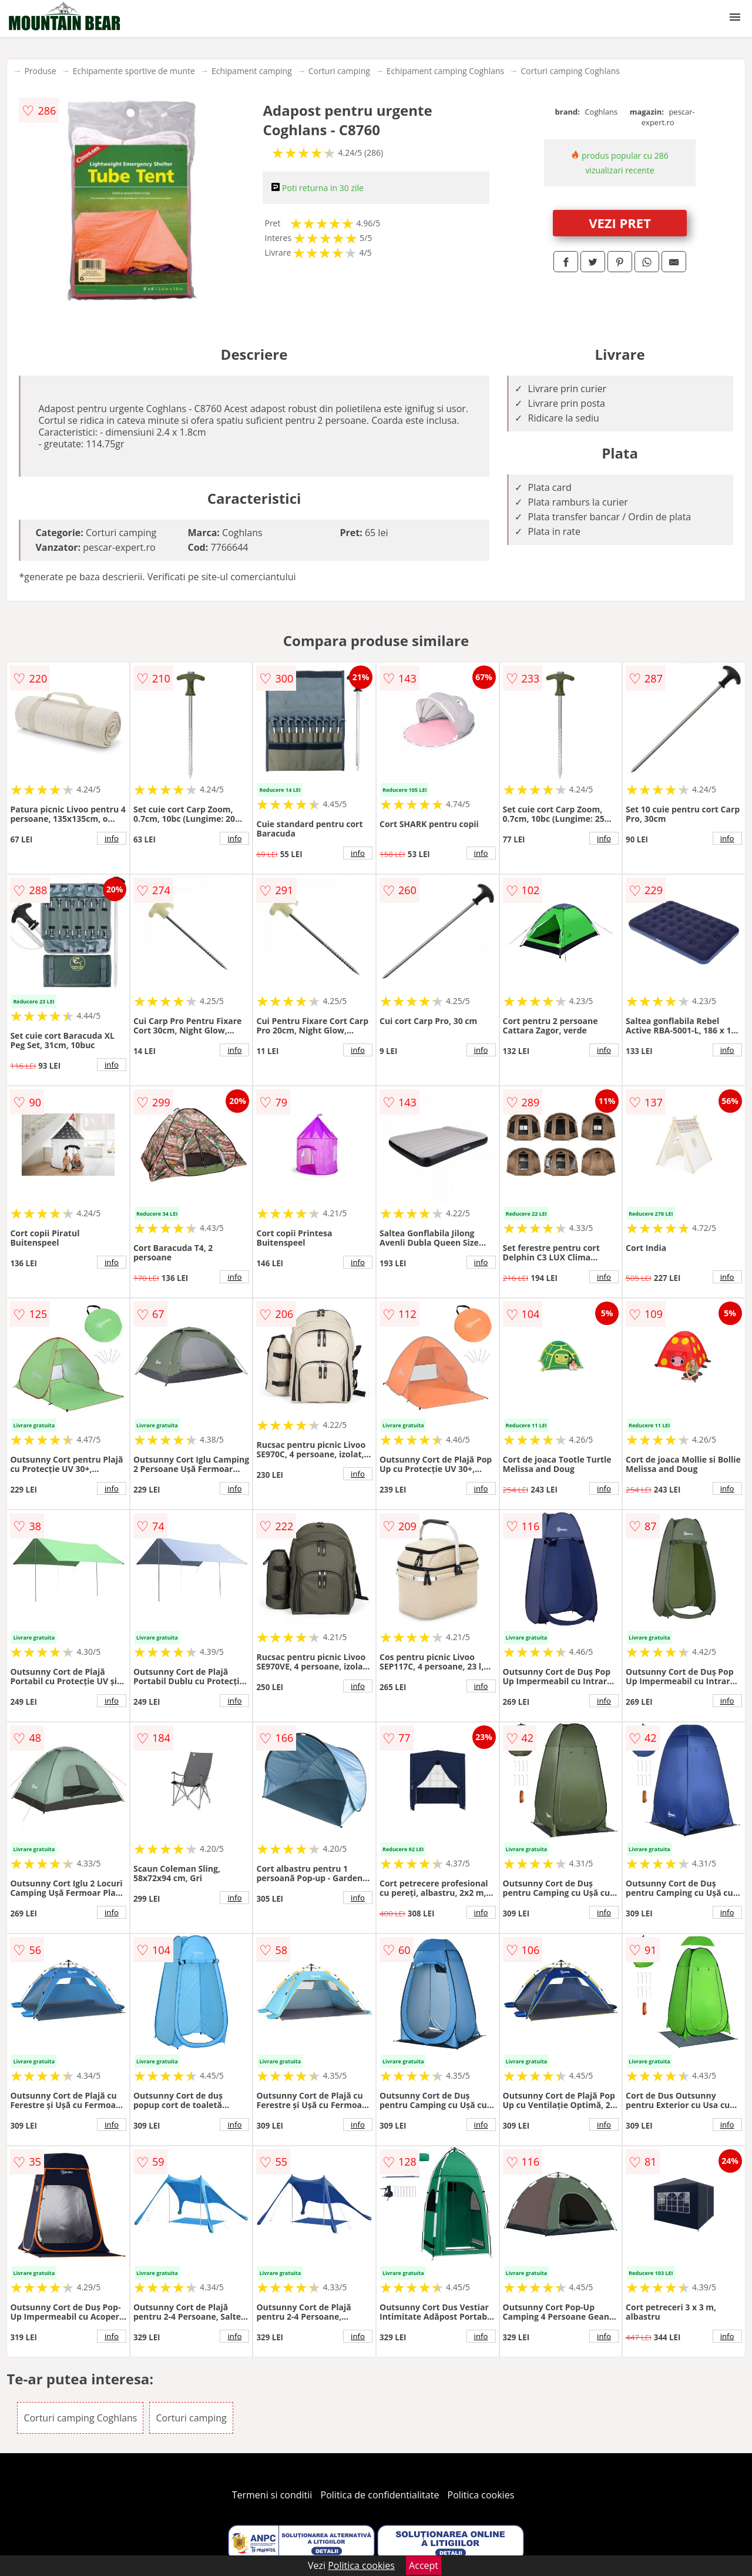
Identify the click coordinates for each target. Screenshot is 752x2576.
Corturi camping (339, 70)
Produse (40, 70)
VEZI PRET (620, 223)
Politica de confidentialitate (380, 2494)
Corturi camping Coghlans (570, 70)
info (112, 838)
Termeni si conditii (272, 2494)
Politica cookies (481, 2494)
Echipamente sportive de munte (134, 70)
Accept (423, 2565)
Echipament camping (252, 70)
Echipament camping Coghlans (445, 70)
